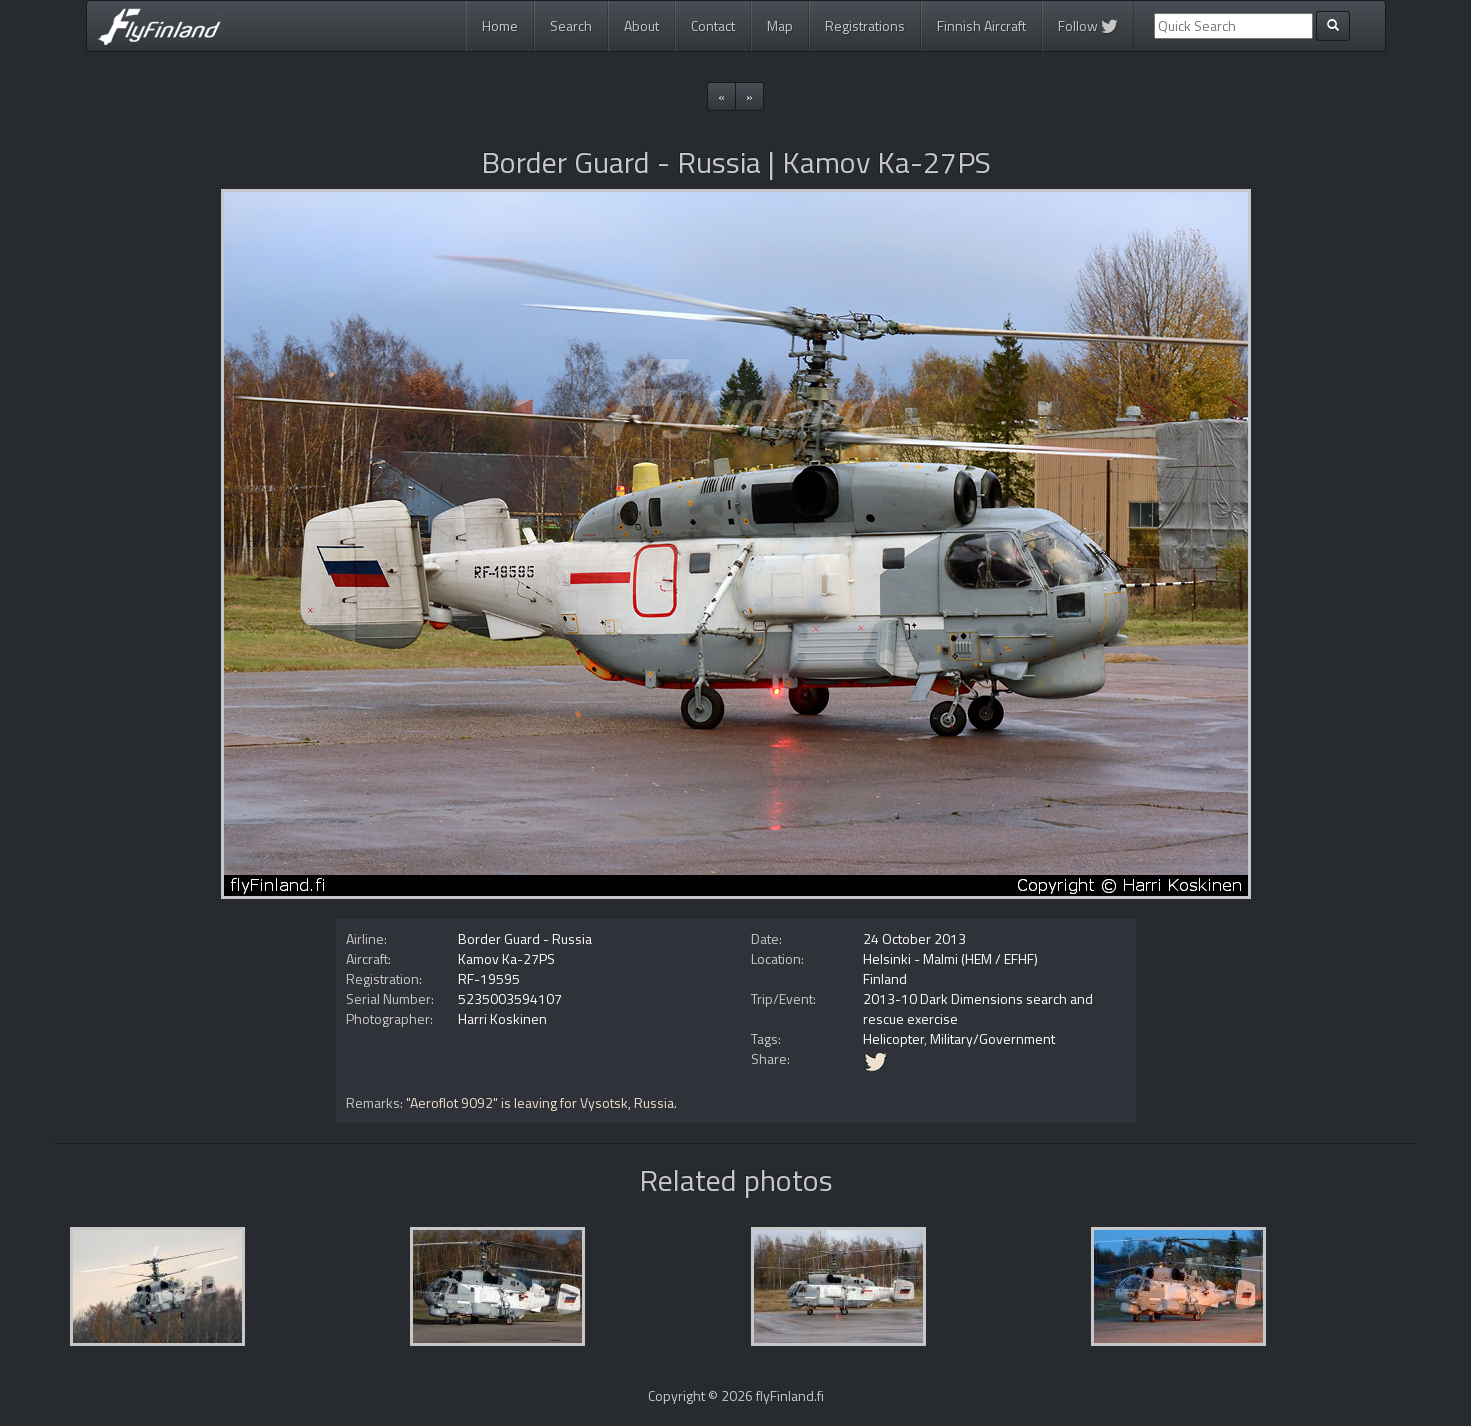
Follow (1088, 25)
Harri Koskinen (502, 1018)
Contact (713, 25)
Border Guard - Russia (525, 938)
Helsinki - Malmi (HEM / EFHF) (950, 958)
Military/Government (992, 1038)
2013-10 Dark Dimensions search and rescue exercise (978, 1008)
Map (780, 25)
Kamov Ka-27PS (506, 958)
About (641, 25)
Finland (885, 978)
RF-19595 (489, 978)
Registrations (865, 25)
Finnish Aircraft (981, 25)
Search (571, 25)
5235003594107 (510, 998)
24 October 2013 (914, 938)
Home (500, 25)
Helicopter (893, 1038)
